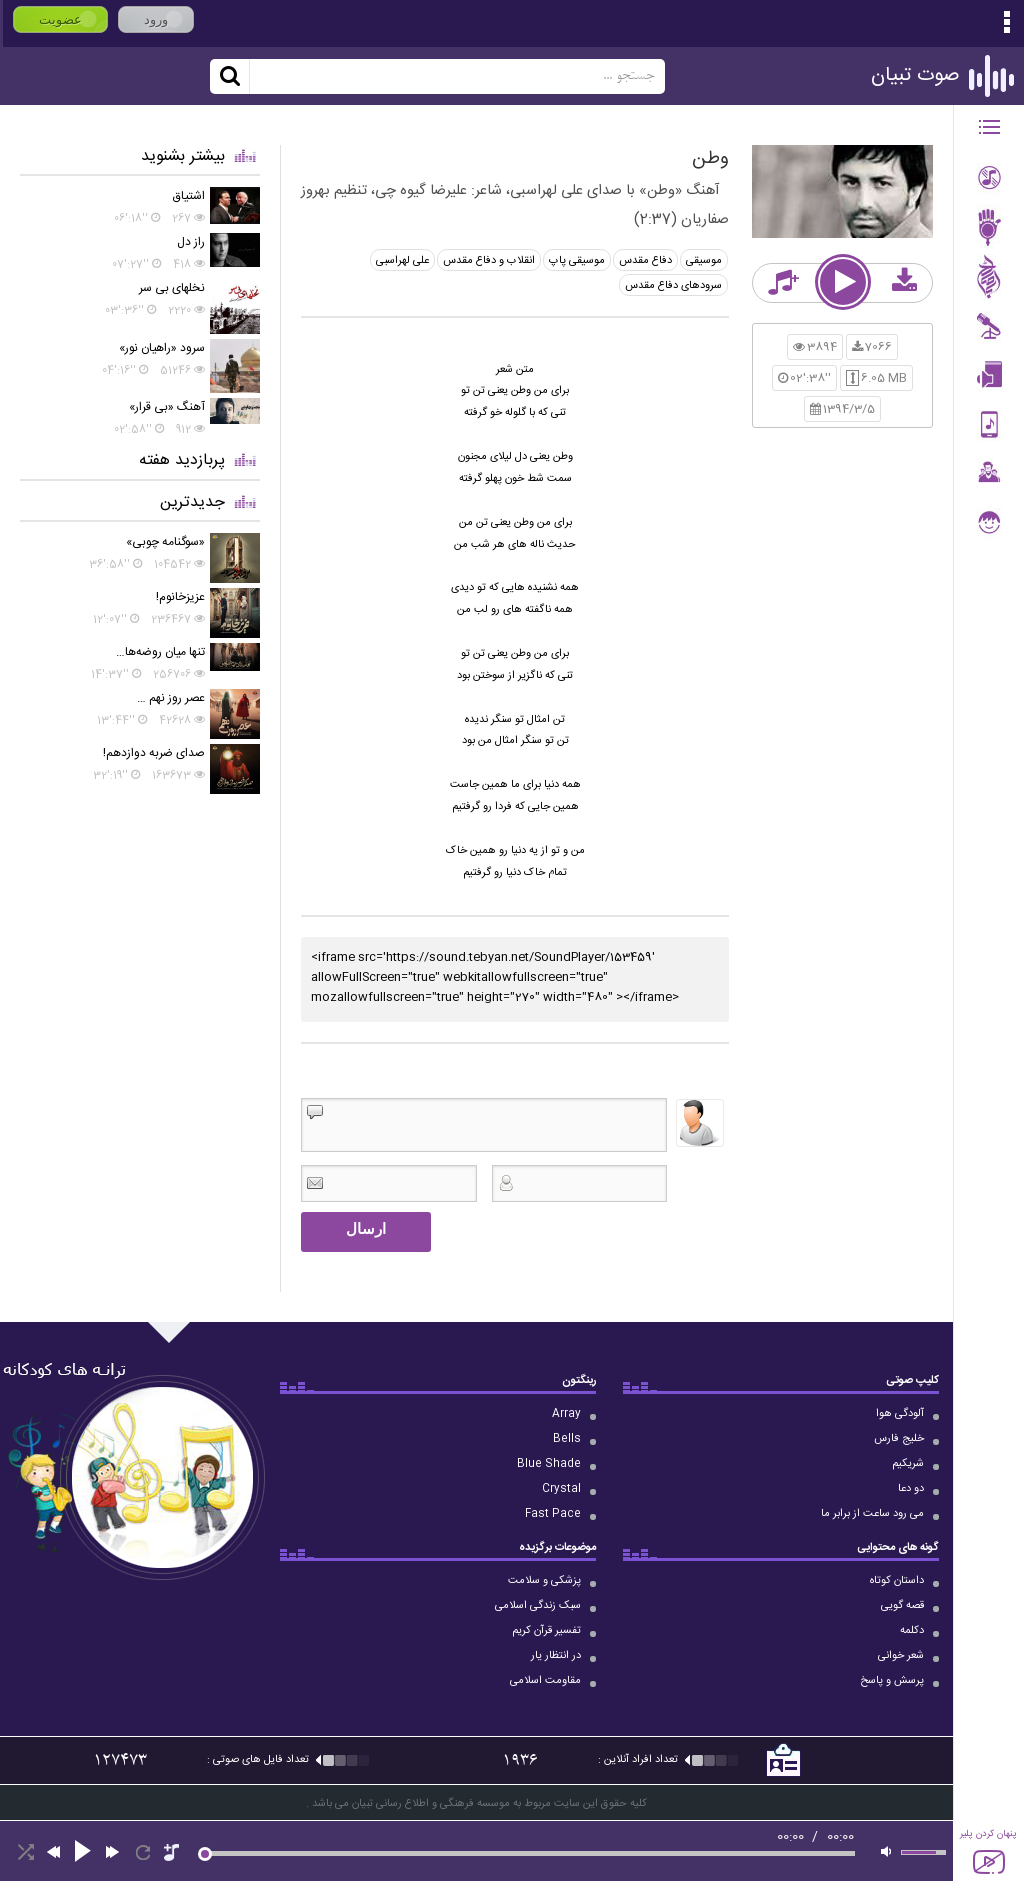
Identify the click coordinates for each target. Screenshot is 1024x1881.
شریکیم (908, 1464)
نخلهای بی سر (172, 288)
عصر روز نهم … (171, 698)
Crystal (561, 1489)
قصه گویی (902, 1606)
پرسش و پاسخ (892, 1681)
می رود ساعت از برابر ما (872, 1514)
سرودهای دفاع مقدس (673, 286)
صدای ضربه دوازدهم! (154, 753)
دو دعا (911, 1489)
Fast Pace (553, 1514)
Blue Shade (549, 1464)
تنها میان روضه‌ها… (160, 652)
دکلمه (912, 1631)
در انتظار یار (556, 1656)
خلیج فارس (899, 1439)
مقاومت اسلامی (545, 1681)
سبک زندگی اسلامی (538, 1606)
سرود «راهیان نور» (162, 348)
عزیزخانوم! (180, 597)
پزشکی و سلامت (544, 1581)
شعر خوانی (901, 1656)
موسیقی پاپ (577, 261)
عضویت (60, 19)
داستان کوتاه (897, 1581)
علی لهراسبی (402, 261)
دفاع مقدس (645, 261)
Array (566, 1414)
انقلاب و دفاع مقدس (489, 261)
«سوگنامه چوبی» (165, 542)
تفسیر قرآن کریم (546, 1631)
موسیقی (704, 261)
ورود (156, 19)
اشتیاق (189, 196)
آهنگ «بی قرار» (167, 407)
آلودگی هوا (900, 1414)
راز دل (191, 242)
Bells (567, 1439)
